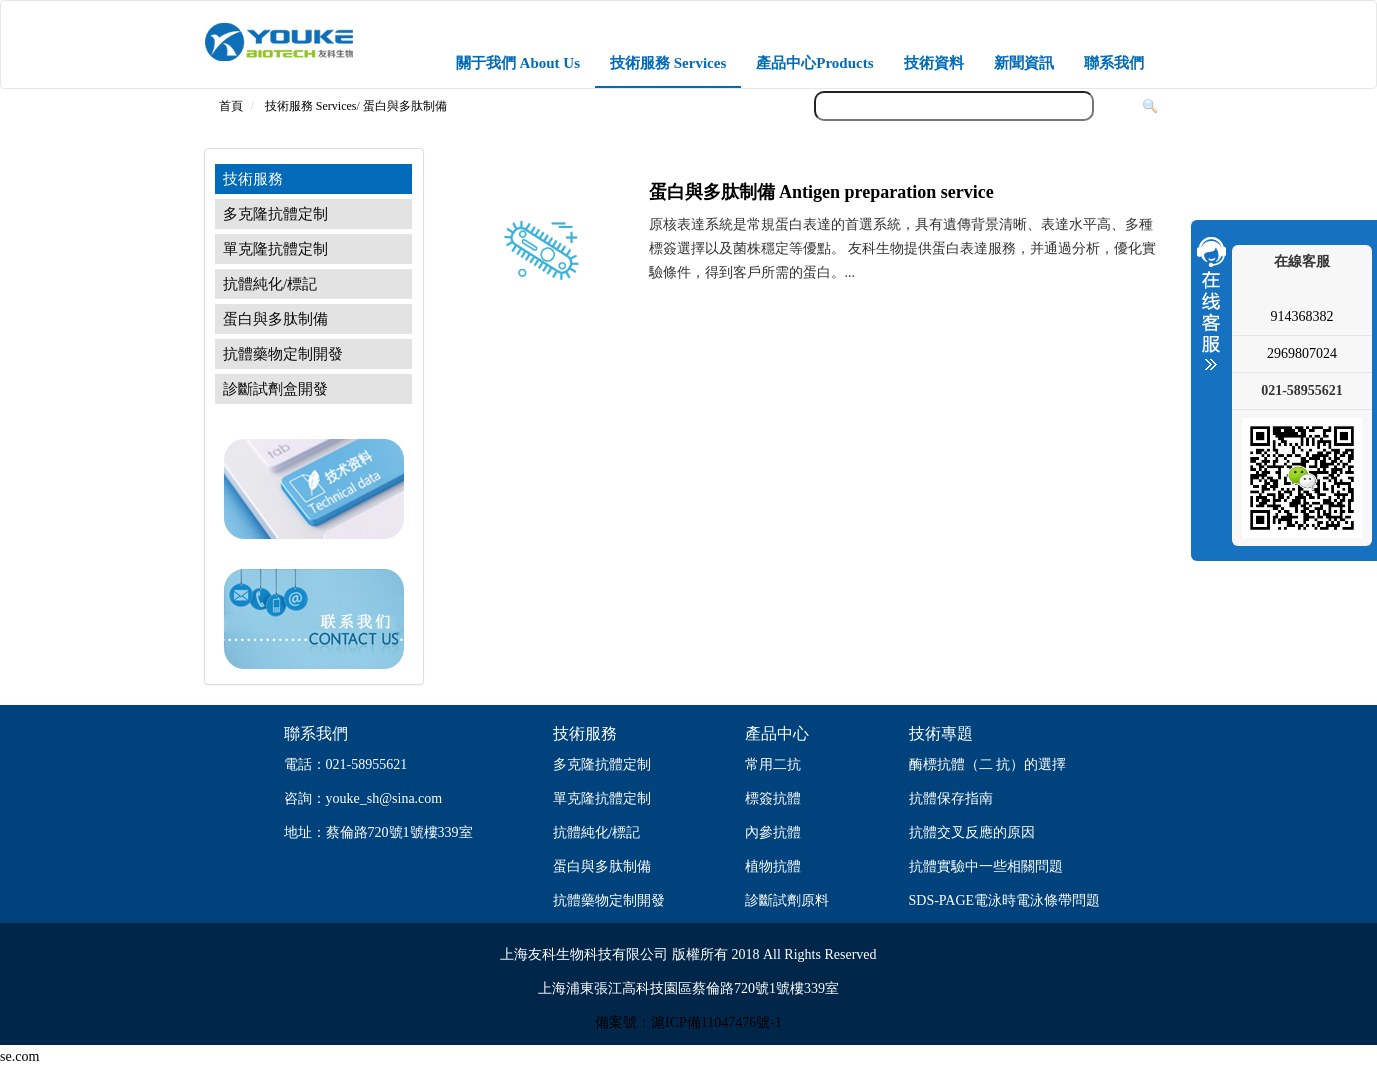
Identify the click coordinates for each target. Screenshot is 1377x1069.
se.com (19, 1056)
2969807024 (1302, 353)
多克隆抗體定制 (275, 214)
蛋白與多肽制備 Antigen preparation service (821, 192)
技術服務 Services (668, 63)
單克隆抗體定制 (275, 249)
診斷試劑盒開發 (275, 389)
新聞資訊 (1024, 63)
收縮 (1209, 303)
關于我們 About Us (518, 63)
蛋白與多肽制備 (405, 106)
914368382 (1302, 316)
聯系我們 (1114, 63)
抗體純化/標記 (270, 284)
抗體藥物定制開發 (283, 354)
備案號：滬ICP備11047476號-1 (688, 1022)
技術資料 (934, 63)
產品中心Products (814, 63)
